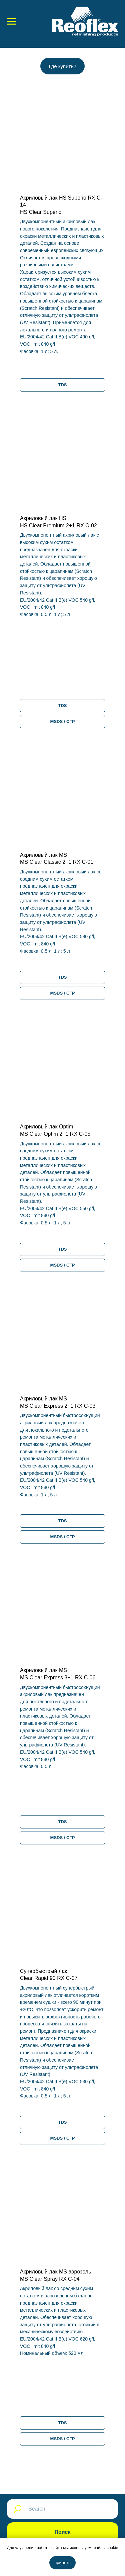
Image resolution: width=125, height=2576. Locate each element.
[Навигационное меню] (11, 21)
